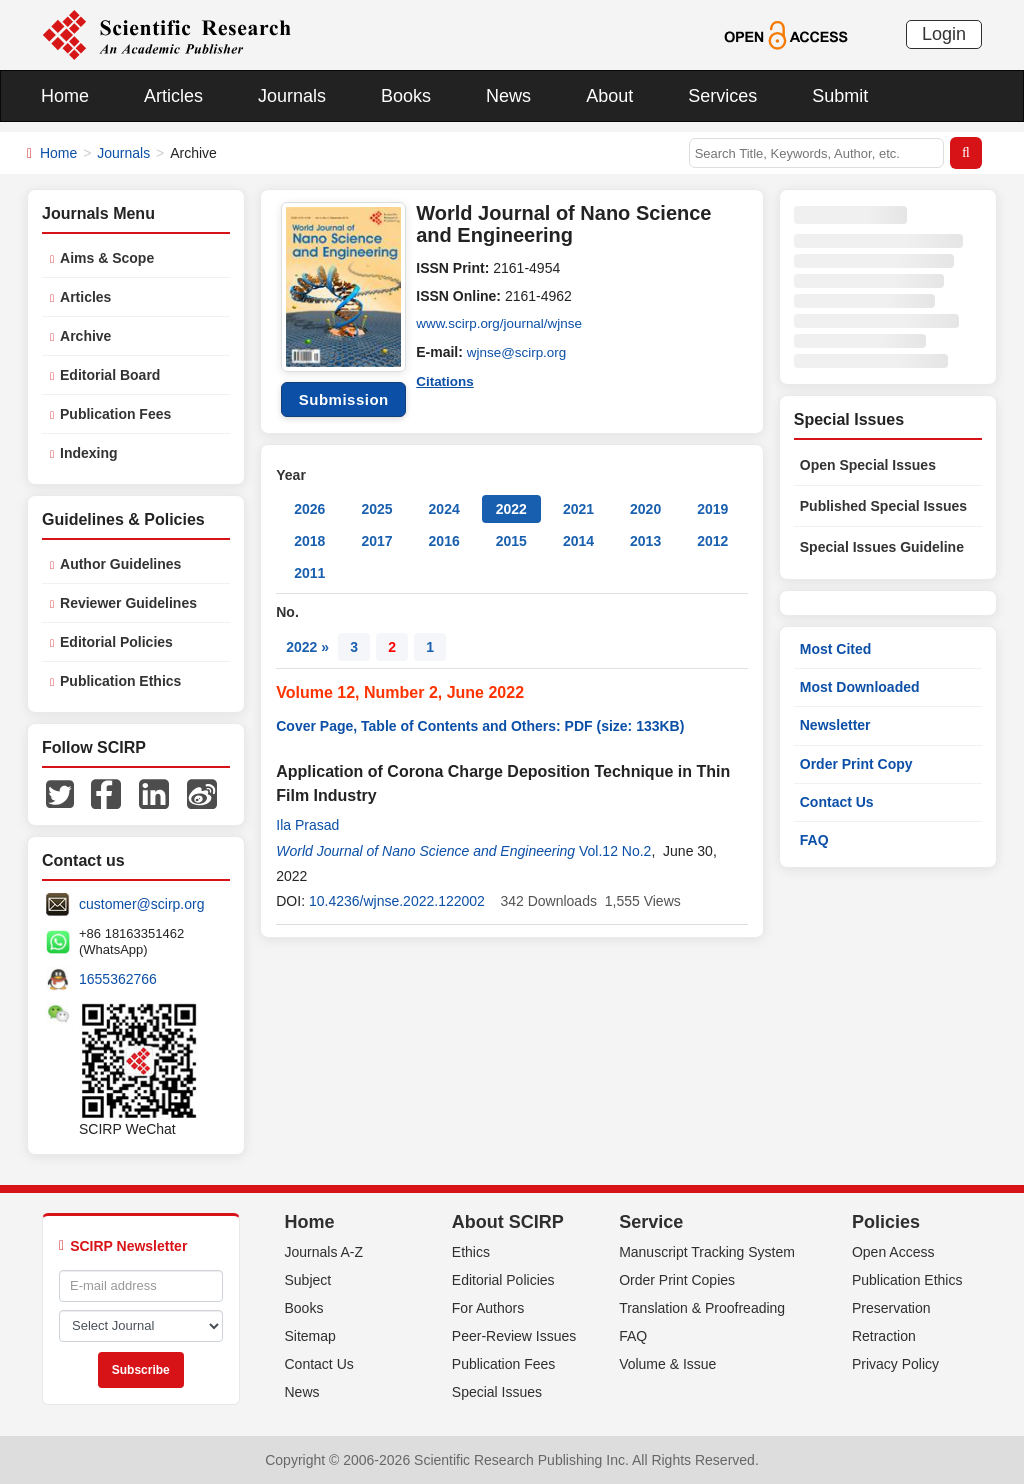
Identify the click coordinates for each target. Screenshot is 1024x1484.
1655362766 (118, 979)
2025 (376, 509)
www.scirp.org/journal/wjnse (502, 324)
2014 (578, 541)
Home (65, 96)
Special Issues (497, 1392)
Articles (173, 96)
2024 (444, 509)
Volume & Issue (667, 1364)
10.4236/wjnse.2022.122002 (397, 901)
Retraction (884, 1336)
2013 (645, 541)
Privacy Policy (895, 1364)
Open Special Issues (868, 465)
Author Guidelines (120, 564)
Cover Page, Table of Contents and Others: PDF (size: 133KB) (480, 726)
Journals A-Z (324, 1252)
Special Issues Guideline (882, 547)
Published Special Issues (883, 506)
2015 (511, 541)
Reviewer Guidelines (128, 603)
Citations (446, 380)
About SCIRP (508, 1222)
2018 (309, 541)
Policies (886, 1222)
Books (406, 96)
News (508, 96)
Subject (308, 1280)
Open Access (893, 1252)
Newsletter (835, 725)
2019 (712, 509)
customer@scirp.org (141, 904)
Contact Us (837, 802)
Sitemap (310, 1336)
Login (944, 34)
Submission (344, 399)
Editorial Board (110, 375)
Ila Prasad (307, 825)
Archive (85, 336)
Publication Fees (115, 414)
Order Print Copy (856, 764)
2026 (309, 509)
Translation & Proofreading (702, 1308)
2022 (511, 509)
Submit (840, 96)
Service (651, 1222)
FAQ (814, 840)
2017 (376, 541)
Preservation (891, 1308)
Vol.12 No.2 (615, 851)
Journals (292, 96)
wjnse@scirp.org (519, 352)
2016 (444, 541)
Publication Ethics (120, 681)
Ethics (471, 1252)
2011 (309, 573)
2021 (578, 509)
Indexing (89, 453)
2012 (712, 541)
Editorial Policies (116, 642)
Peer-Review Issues (514, 1336)
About (609, 96)
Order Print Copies (677, 1280)
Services (722, 96)
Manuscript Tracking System (707, 1252)
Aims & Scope (107, 258)
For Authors (488, 1308)
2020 (645, 509)
